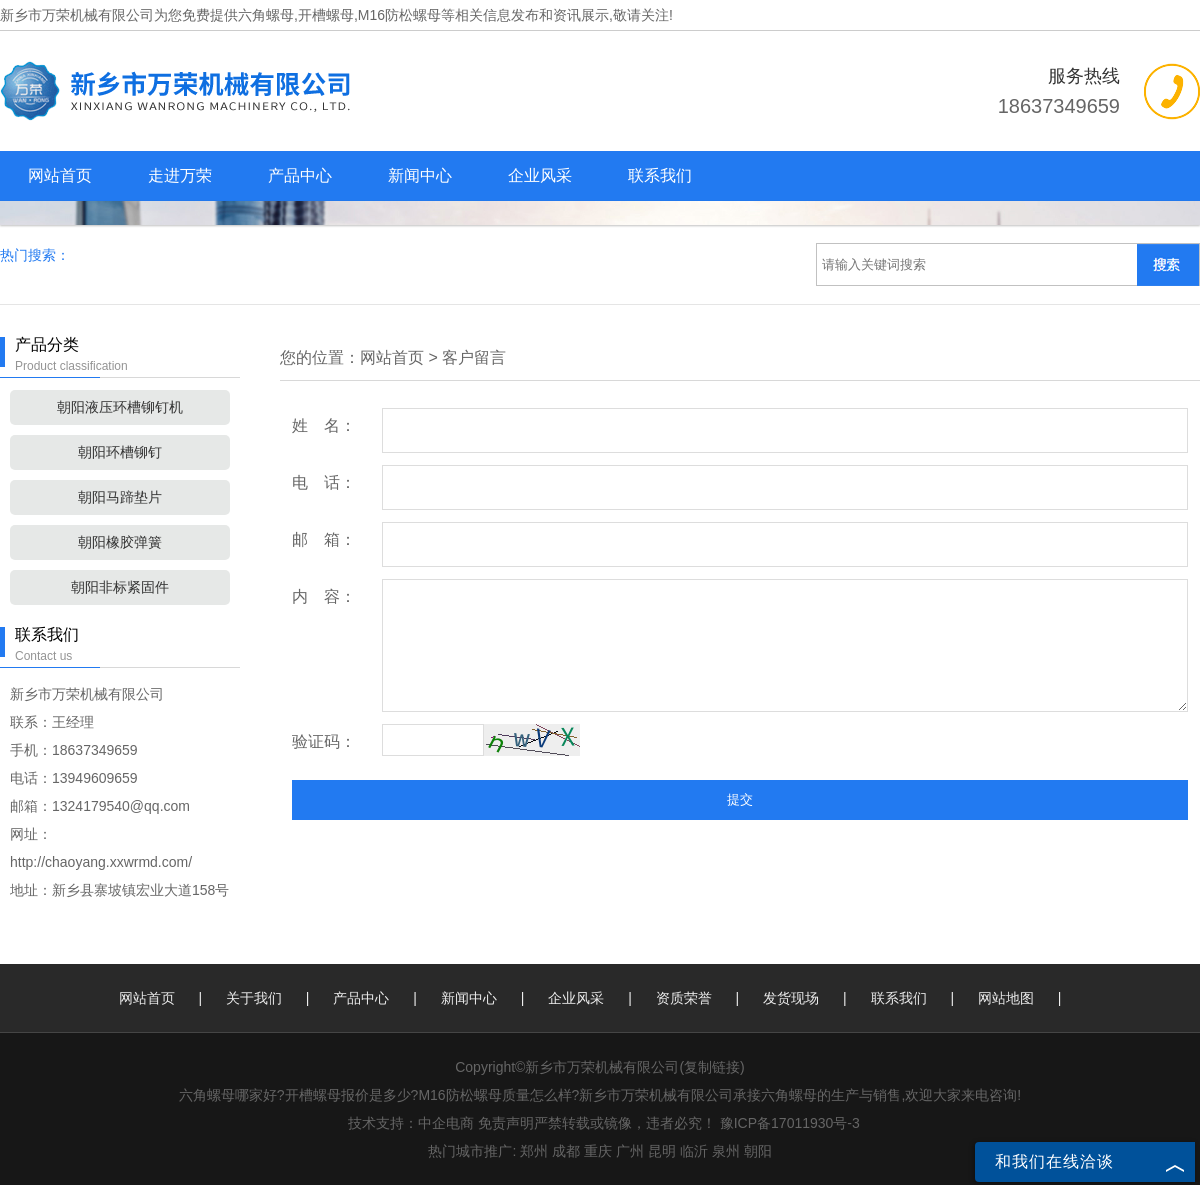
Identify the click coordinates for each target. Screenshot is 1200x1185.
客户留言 (474, 357)
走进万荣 (180, 175)
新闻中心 (420, 175)
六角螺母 (266, 15)
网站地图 (1006, 998)
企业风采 (540, 175)
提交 (740, 799)
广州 (630, 1151)
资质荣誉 (684, 998)
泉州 (726, 1151)
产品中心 (300, 175)
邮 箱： (324, 539)
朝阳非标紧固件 (120, 587)
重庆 (598, 1151)
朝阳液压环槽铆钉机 (120, 407)
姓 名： (324, 425)
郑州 (534, 1151)
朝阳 (758, 1151)
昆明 (662, 1151)
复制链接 (712, 1067)
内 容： (324, 596)
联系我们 (660, 175)
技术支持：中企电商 (411, 1123)
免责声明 (506, 1123)
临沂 (694, 1151)
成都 (566, 1151)
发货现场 (791, 998)
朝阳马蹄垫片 (120, 497)
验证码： (324, 741)
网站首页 (60, 175)
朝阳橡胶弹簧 (120, 542)
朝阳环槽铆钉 (120, 452)
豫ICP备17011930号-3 (790, 1123)
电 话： (324, 482)
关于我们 (254, 998)
